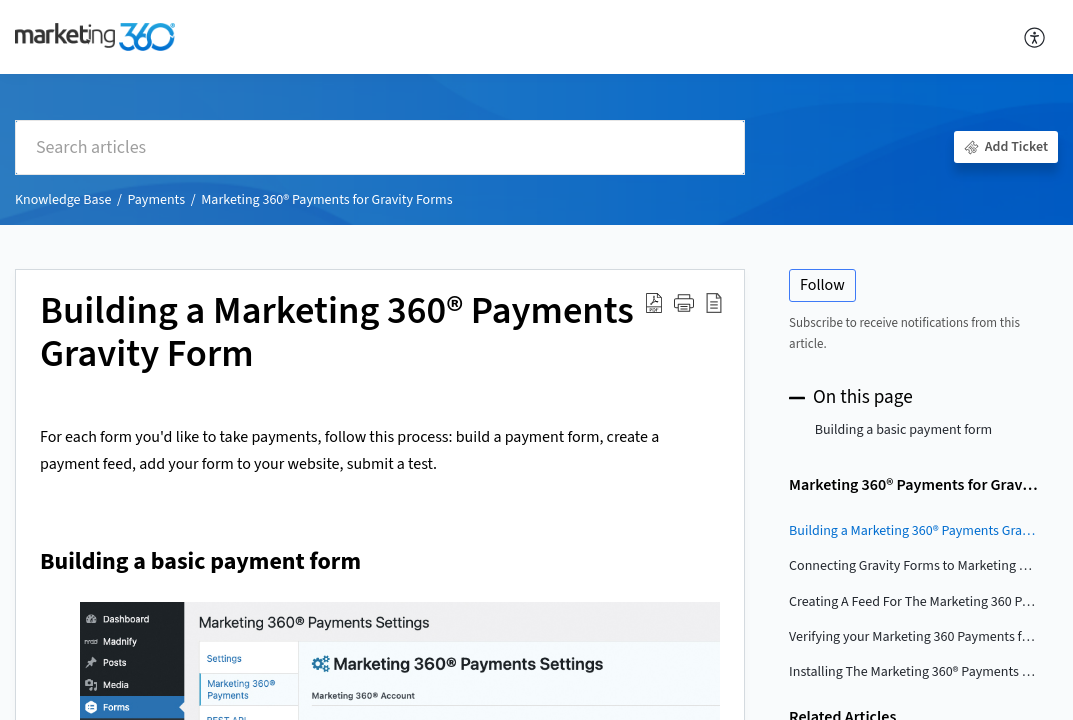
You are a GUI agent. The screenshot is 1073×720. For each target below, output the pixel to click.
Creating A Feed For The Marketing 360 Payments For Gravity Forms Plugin (913, 602)
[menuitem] (1035, 37)
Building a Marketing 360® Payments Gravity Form (337, 334)
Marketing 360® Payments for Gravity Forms (326, 200)
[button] (684, 303)
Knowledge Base (63, 200)
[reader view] (714, 303)
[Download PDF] (654, 303)
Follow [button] (822, 285)
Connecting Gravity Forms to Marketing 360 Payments (913, 566)
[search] (380, 147)
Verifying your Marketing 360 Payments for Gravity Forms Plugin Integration (913, 637)
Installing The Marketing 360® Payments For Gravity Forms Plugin (913, 672)
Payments (156, 200)
